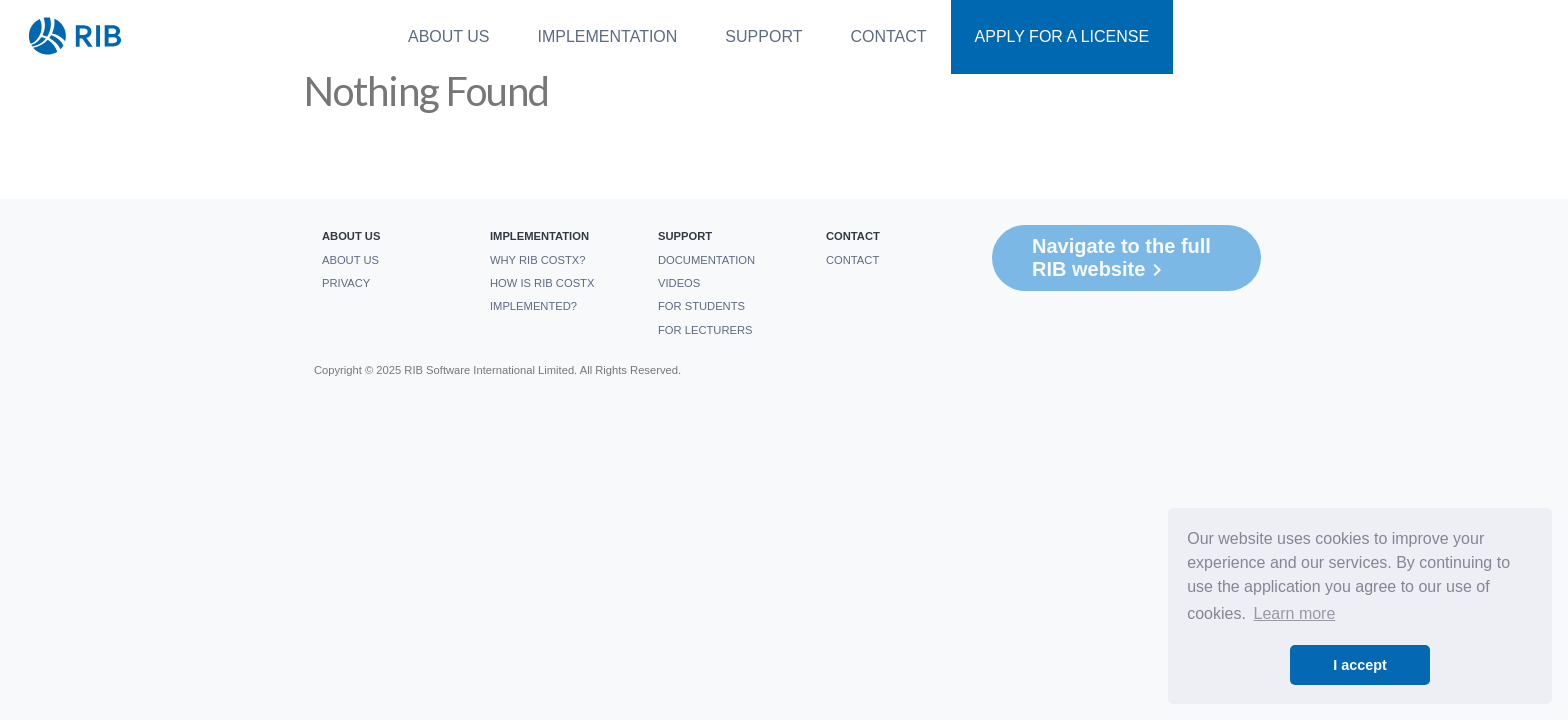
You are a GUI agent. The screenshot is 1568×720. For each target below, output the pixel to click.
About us (449, 36)
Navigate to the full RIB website (1121, 258)
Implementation (608, 36)
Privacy (346, 283)
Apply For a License (1062, 36)
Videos (679, 283)
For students (701, 306)
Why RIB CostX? (538, 260)
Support (763, 36)
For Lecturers (705, 330)
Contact (888, 36)
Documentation (706, 260)
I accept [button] (1360, 665)
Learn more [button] (1295, 613)
